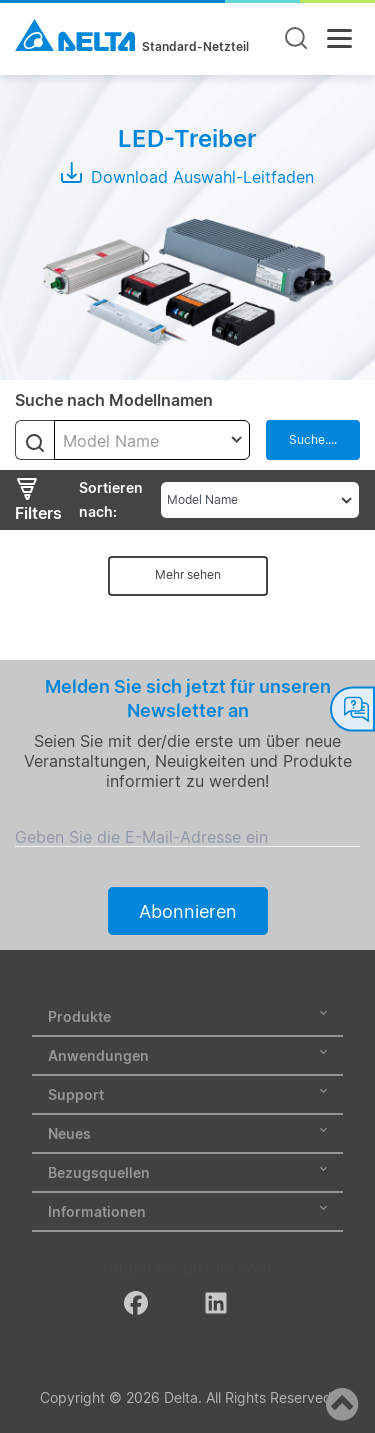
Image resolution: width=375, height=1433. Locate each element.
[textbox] (152, 441)
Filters (38, 500)
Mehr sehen (188, 574)
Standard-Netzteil (195, 47)
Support (187, 1094)
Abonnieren (188, 911)
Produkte (187, 1016)
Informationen (187, 1211)
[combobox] (152, 440)
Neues (187, 1133)
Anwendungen (187, 1055)
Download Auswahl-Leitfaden (188, 177)
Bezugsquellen (187, 1172)
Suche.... (313, 439)
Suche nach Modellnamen (114, 400)
